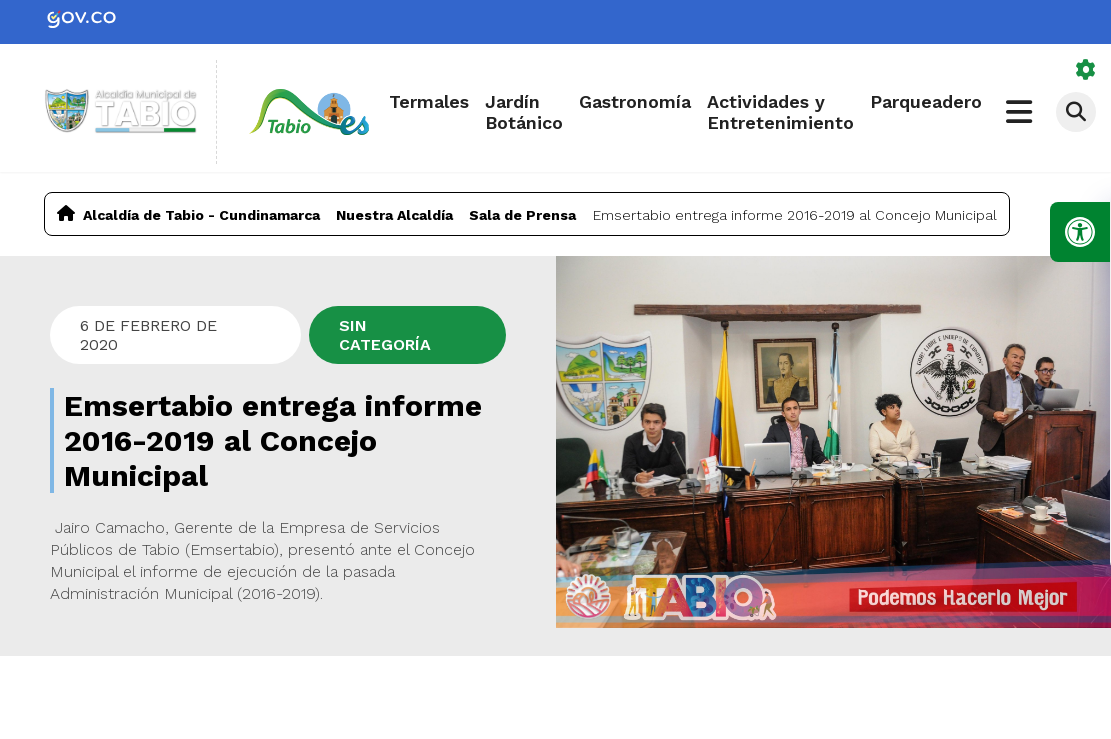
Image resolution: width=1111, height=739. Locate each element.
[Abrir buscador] (1076, 112)
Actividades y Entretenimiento (780, 112)
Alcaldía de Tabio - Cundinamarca (201, 215)
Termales (429, 101)
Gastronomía (635, 101)
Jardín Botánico (524, 112)
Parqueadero (926, 101)
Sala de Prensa (522, 215)
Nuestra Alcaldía (394, 215)
